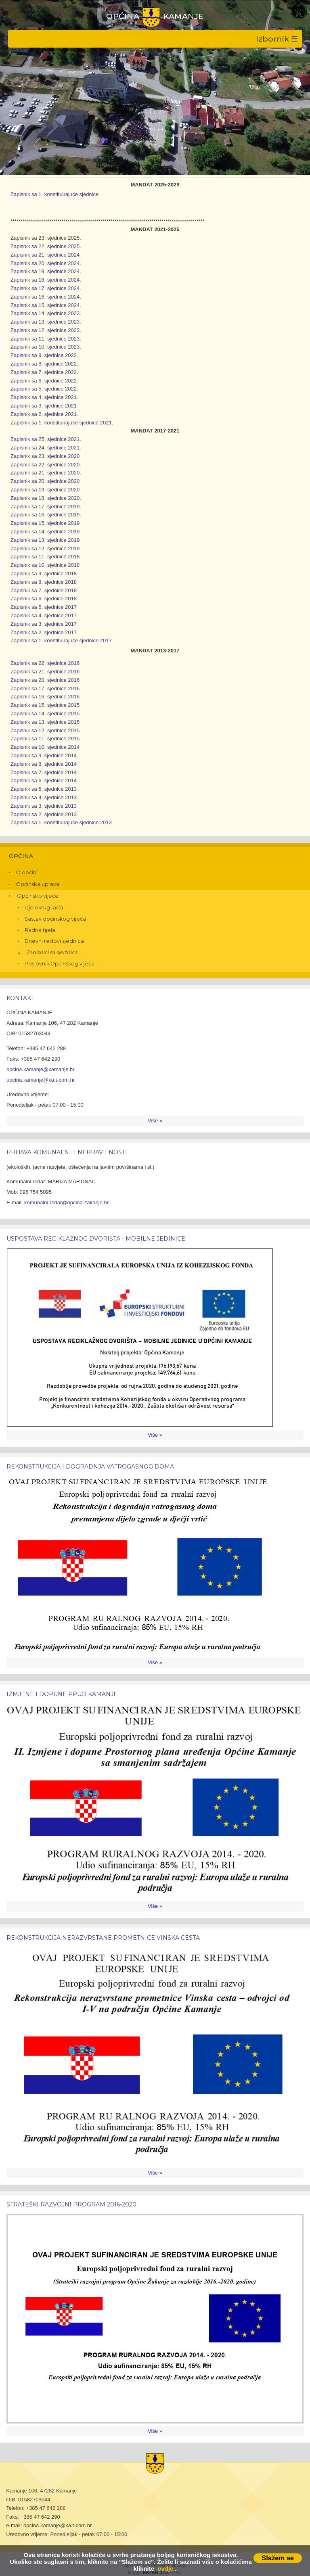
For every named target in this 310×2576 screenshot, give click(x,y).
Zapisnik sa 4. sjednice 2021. (44, 397)
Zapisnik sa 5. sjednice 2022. (44, 389)
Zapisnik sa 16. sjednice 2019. (45, 515)
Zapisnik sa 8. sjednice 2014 (43, 764)
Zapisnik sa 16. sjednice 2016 (45, 697)
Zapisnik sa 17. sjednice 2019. (45, 507)
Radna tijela (40, 930)
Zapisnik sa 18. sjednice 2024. (45, 280)
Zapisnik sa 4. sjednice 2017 (43, 615)
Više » (155, 1121)
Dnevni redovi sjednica (54, 941)
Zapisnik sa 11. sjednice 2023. (45, 339)
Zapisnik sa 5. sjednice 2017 (43, 607)
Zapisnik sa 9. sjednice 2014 (43, 755)
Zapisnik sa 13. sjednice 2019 (45, 540)
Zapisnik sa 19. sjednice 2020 (45, 490)
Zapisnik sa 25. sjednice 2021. (45, 439)
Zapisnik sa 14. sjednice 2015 (45, 713)
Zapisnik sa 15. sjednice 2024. (45, 305)
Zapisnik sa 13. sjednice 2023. (45, 322)
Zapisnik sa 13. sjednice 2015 (45, 722)
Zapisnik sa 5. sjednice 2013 (43, 789)
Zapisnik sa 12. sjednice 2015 (45, 730)
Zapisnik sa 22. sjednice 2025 (45, 246)
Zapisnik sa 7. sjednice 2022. (44, 372)
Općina (21, 856)
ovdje (165, 2568)
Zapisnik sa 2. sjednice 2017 (43, 632)
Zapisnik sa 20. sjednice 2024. (45, 263)
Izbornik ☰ (277, 39)
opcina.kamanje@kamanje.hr (40, 1069)
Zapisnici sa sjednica (51, 952)
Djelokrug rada (44, 908)
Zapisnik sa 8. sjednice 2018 (43, 582)
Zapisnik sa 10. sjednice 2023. (45, 347)
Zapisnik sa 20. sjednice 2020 (45, 481)
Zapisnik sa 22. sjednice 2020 (45, 465)
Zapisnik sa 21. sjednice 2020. (45, 473)
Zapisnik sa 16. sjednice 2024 (45, 297)
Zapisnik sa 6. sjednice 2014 (43, 780)
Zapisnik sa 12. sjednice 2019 (45, 548)
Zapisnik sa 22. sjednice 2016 (45, 663)
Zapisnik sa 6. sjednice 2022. (44, 381)
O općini (27, 872)
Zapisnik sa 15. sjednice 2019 (45, 523)
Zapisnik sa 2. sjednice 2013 (43, 814)
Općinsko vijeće (38, 895)
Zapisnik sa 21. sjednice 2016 (45, 672)
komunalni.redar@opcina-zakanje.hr (66, 1202)
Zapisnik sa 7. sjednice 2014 (43, 772)
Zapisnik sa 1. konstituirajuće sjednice (54, 194)
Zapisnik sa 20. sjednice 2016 (45, 680)
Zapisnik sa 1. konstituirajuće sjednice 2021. (61, 423)
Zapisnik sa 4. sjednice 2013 (43, 797)
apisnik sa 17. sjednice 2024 (47, 288)
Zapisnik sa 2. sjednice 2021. (44, 414)
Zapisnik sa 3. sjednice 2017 (43, 624)
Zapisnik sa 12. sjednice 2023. (45, 330)
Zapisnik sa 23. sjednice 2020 (45, 456)
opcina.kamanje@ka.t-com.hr (40, 1080)
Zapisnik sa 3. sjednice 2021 (43, 406)
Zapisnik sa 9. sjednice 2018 (43, 573)
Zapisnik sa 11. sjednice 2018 (45, 557)
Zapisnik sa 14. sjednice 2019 (45, 532)
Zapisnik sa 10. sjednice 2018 (45, 565)
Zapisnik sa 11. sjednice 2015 (45, 738)
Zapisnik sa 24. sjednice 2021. (45, 448)
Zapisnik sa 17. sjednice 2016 (45, 688)
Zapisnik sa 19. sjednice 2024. (45, 271)
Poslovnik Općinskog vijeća (59, 964)
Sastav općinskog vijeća (55, 919)
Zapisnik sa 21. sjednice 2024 (45, 255)
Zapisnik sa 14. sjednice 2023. (45, 313)
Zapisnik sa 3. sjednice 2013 (43, 806)
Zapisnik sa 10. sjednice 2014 (45, 747)
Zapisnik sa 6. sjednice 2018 (43, 598)
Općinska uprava (37, 884)
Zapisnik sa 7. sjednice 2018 (43, 590)
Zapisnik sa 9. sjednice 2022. (44, 355)
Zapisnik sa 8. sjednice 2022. (44, 364)
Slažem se (278, 2557)
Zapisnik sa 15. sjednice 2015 (45, 705)
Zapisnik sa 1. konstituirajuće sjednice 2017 (61, 640)
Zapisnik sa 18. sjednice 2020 (45, 498)
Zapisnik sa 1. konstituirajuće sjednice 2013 (61, 822)
